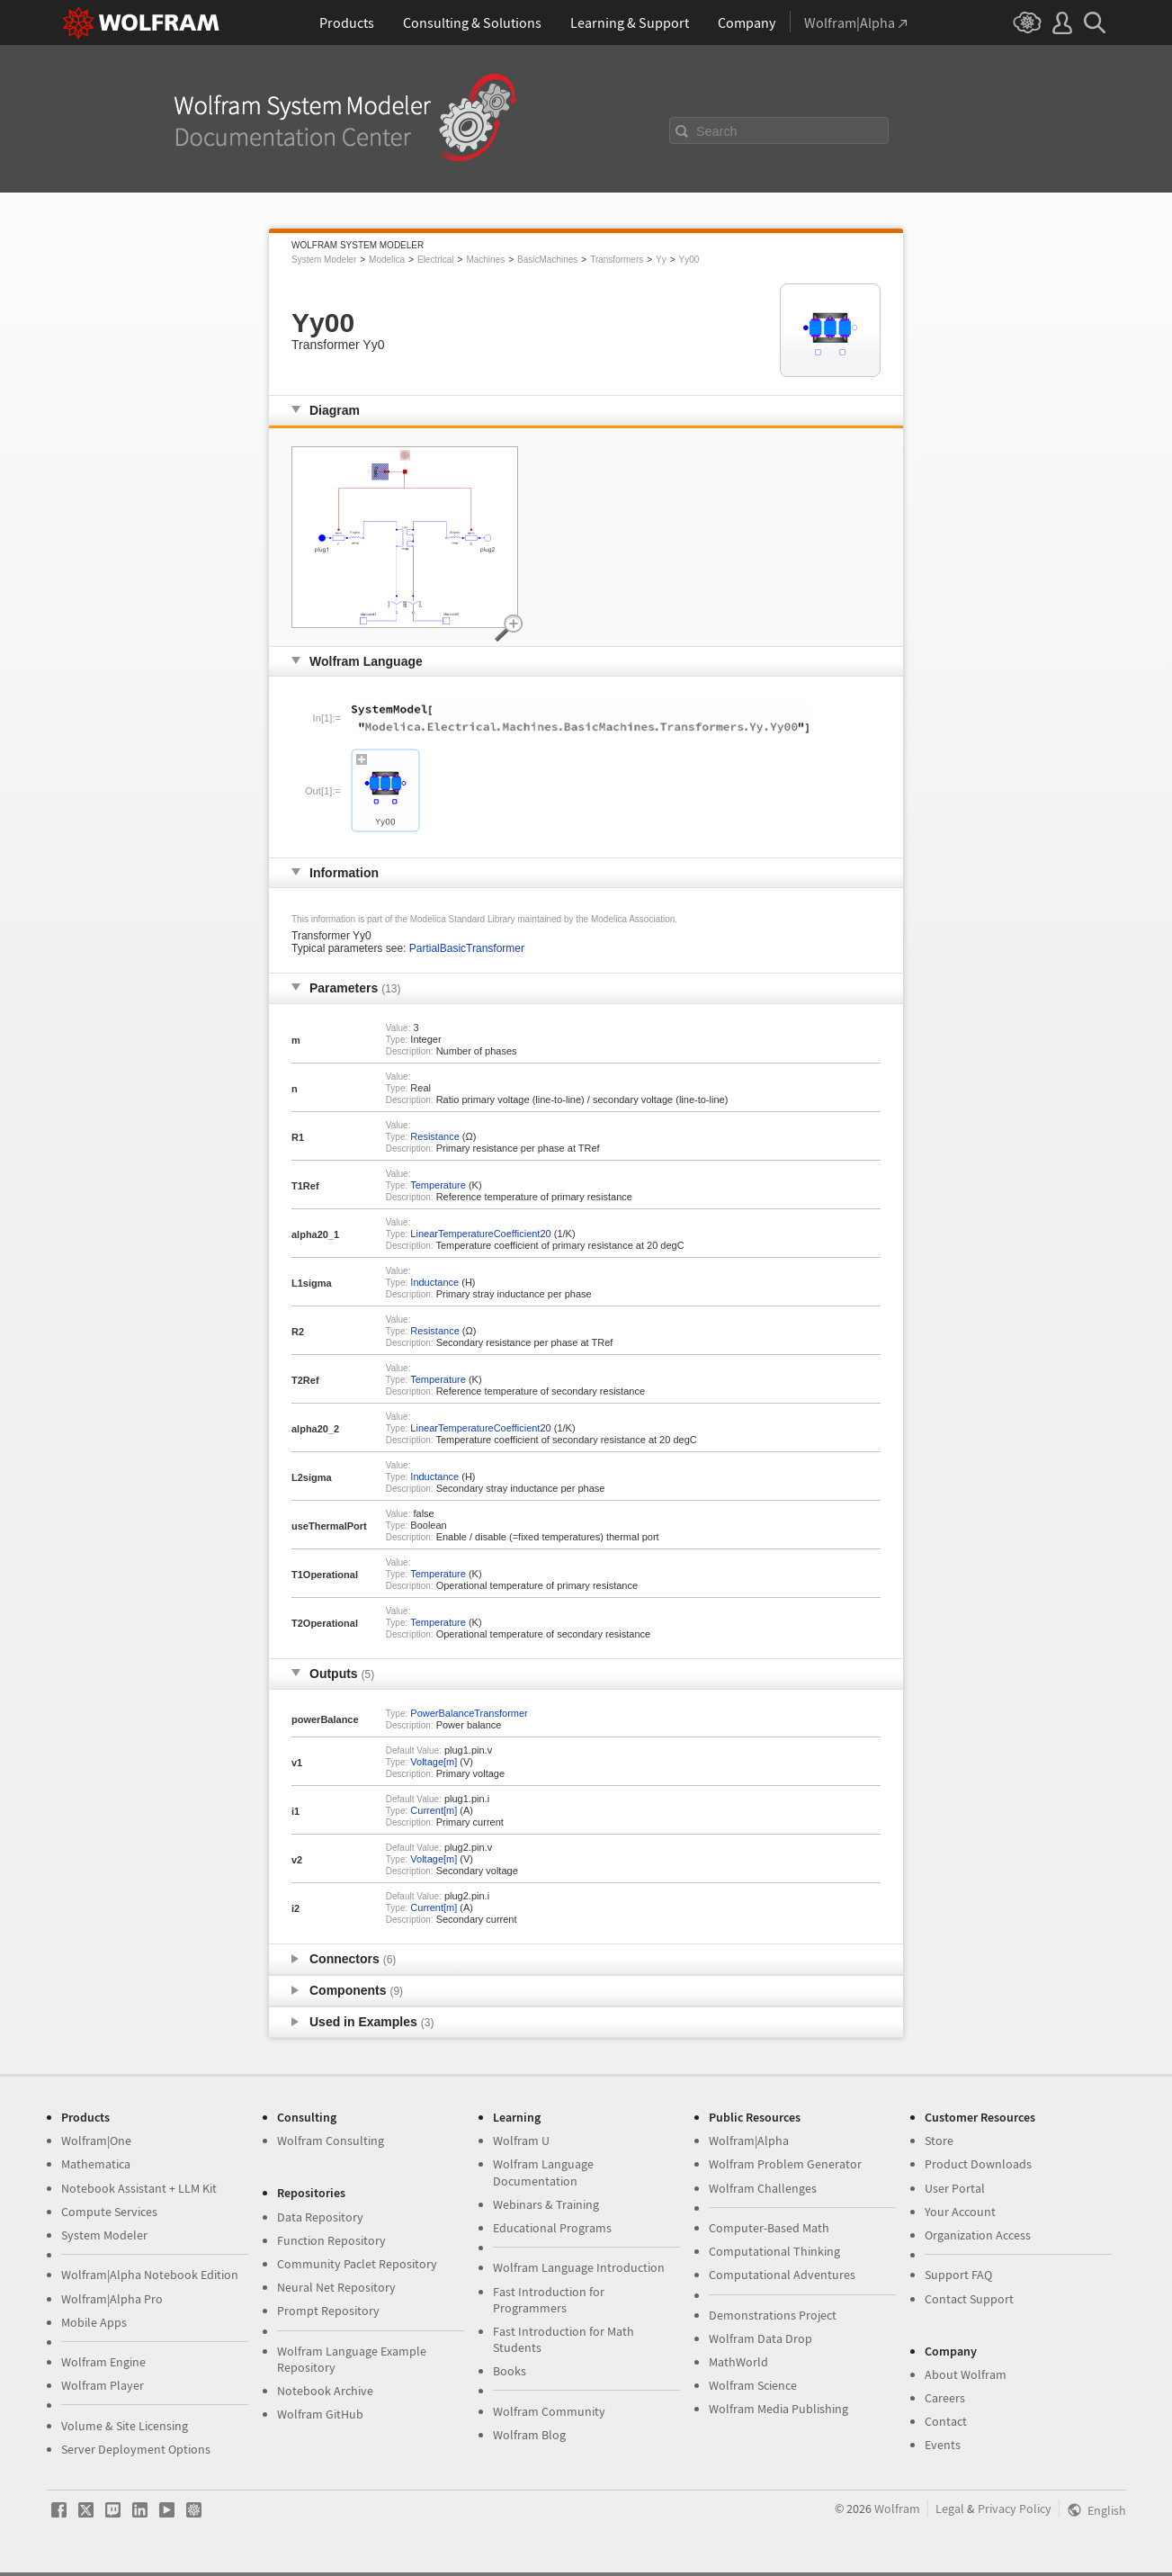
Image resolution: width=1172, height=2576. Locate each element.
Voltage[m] (433, 1761)
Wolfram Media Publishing (778, 2409)
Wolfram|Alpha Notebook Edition (149, 2274)
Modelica (387, 260)
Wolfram (897, 2508)
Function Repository (331, 2240)
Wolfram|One (96, 2140)
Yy (661, 260)
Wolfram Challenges (763, 2188)
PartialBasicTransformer (466, 948)
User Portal (955, 2188)
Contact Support (969, 2299)
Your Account (960, 2212)
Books (509, 2371)
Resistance (434, 1136)
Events (943, 2445)
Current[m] (433, 1810)
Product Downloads (978, 2164)
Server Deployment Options (135, 2449)
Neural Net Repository (336, 2287)
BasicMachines (547, 260)
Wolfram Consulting (330, 2140)
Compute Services (109, 2212)
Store (939, 2140)
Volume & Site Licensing (124, 2426)
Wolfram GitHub (320, 2414)
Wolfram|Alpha (749, 2140)
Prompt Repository (328, 2310)
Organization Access (978, 2235)
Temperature (438, 1185)
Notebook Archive (325, 2391)
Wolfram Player (102, 2385)
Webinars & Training (546, 2204)
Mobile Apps (94, 2322)
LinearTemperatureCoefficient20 (480, 1233)
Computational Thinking (774, 2251)
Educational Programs (552, 2228)
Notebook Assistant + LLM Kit (139, 2188)
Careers (945, 2398)
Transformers (616, 260)
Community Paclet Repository (357, 2264)
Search (717, 131)
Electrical (435, 260)
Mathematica (95, 2164)
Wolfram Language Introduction (579, 2267)
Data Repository (320, 2217)
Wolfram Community (549, 2411)
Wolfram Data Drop (760, 2338)
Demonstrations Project (773, 2315)
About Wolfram (965, 2374)
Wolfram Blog (529, 2435)
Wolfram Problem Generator (785, 2164)
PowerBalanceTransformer (468, 1713)
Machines (485, 260)
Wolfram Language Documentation (543, 2172)
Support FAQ (958, 2274)
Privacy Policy (1014, 2508)
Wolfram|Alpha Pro (112, 2299)
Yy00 (689, 260)
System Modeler (323, 260)
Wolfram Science (753, 2385)
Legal (949, 2508)
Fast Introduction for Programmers (548, 2300)
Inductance (434, 1282)
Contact (946, 2421)
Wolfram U (521, 2140)
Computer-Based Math (769, 2228)
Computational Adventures (782, 2274)
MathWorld (738, 2362)
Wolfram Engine (103, 2362)
